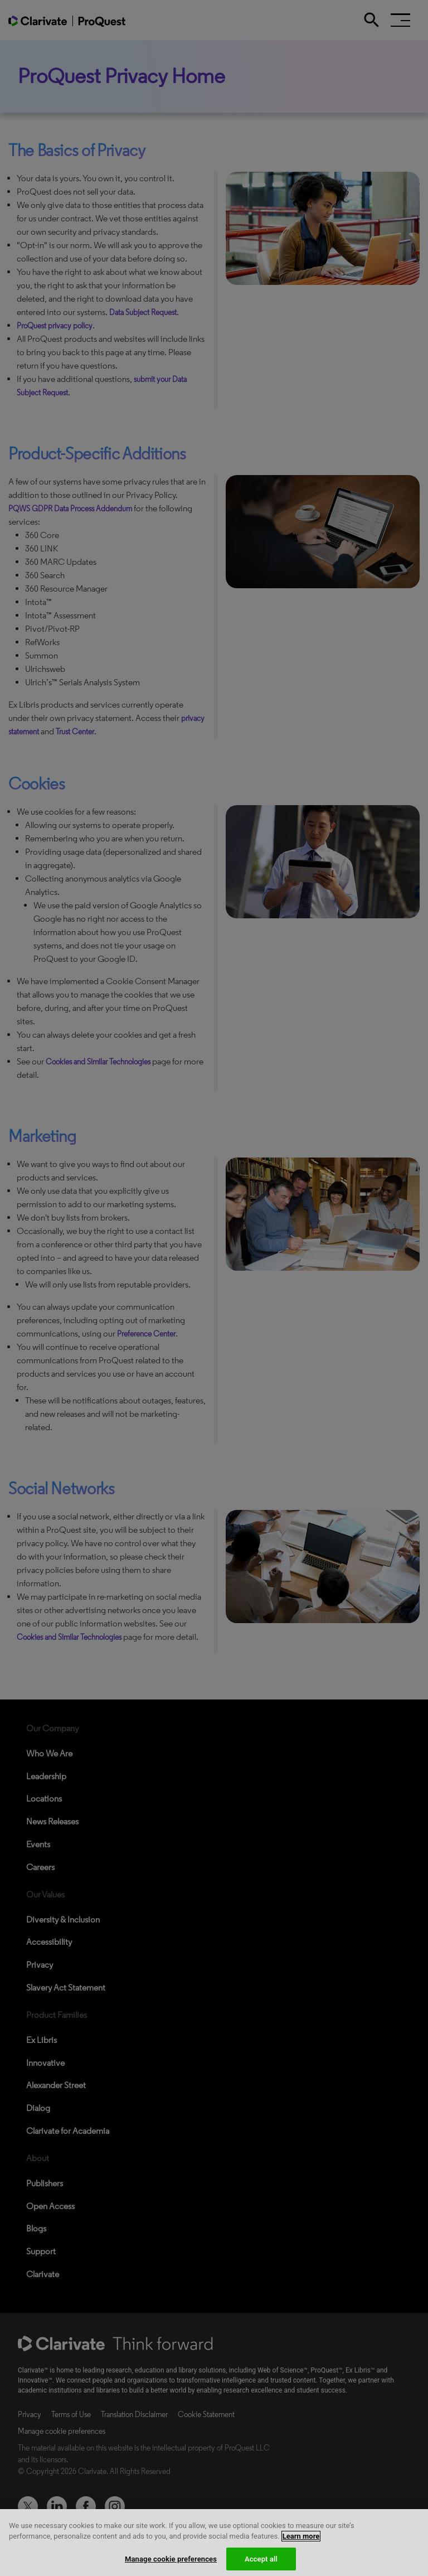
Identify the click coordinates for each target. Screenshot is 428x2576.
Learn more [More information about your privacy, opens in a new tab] (301, 2544)
